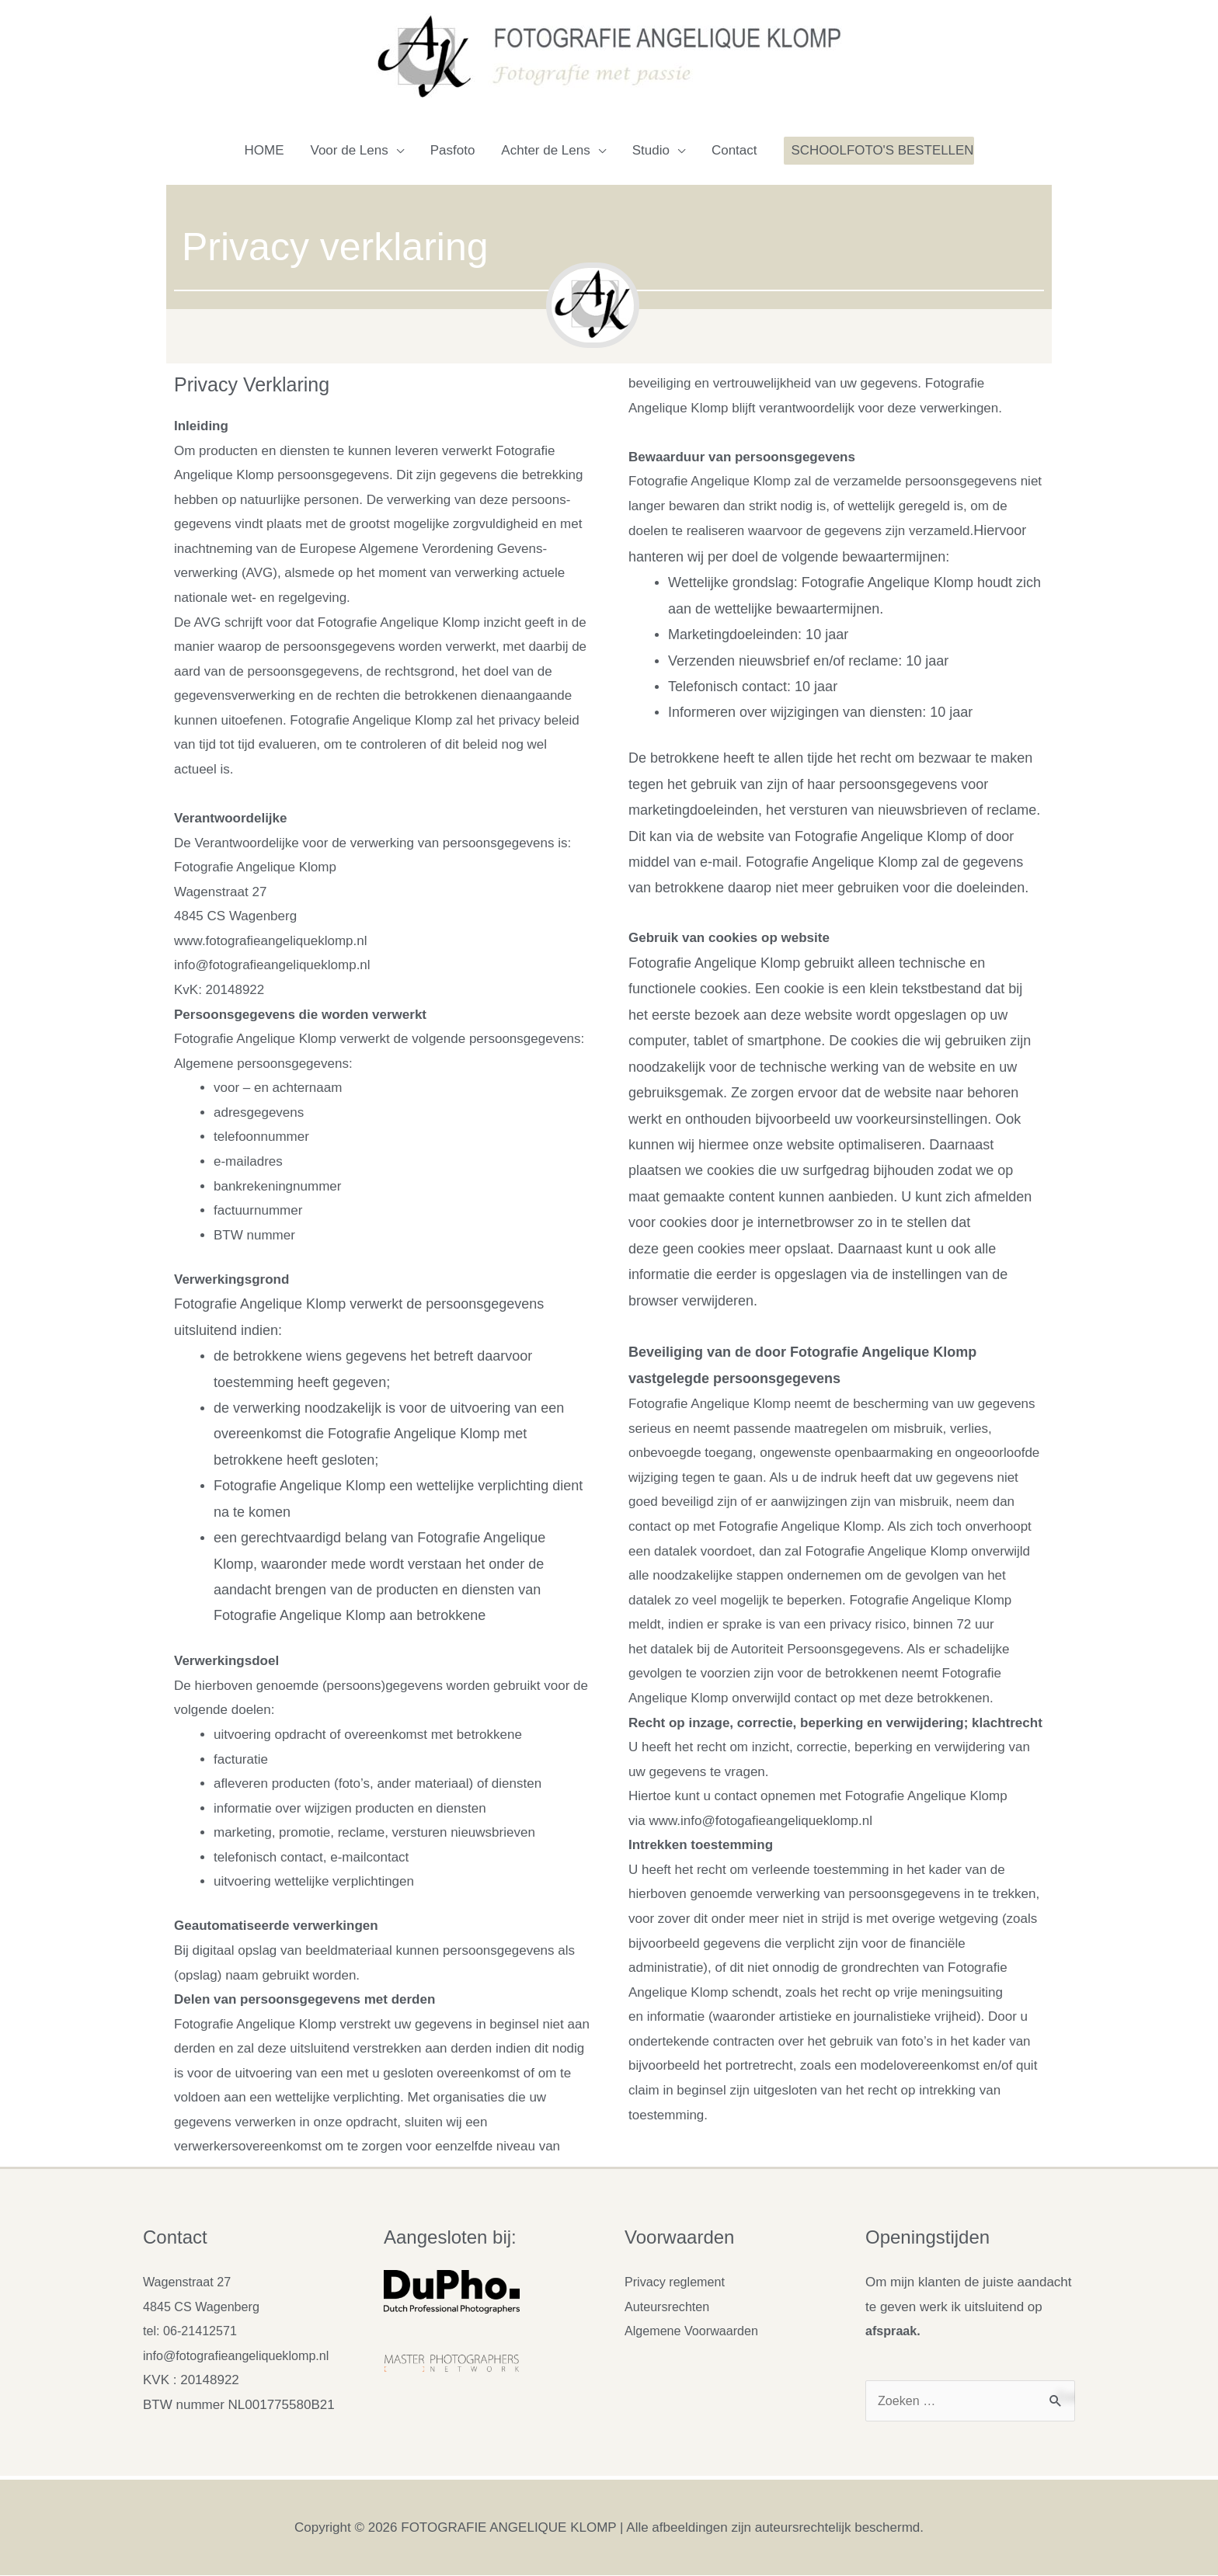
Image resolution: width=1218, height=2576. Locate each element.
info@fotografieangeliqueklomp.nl (241, 2355)
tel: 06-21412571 (192, 2331)
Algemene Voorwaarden (695, 2331)
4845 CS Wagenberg (204, 2307)
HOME (264, 150)
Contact (734, 150)
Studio (650, 150)
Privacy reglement (677, 2282)
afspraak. (894, 2331)
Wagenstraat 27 (189, 2282)
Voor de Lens (349, 150)
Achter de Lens (545, 150)
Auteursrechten (669, 2307)
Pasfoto (452, 150)
